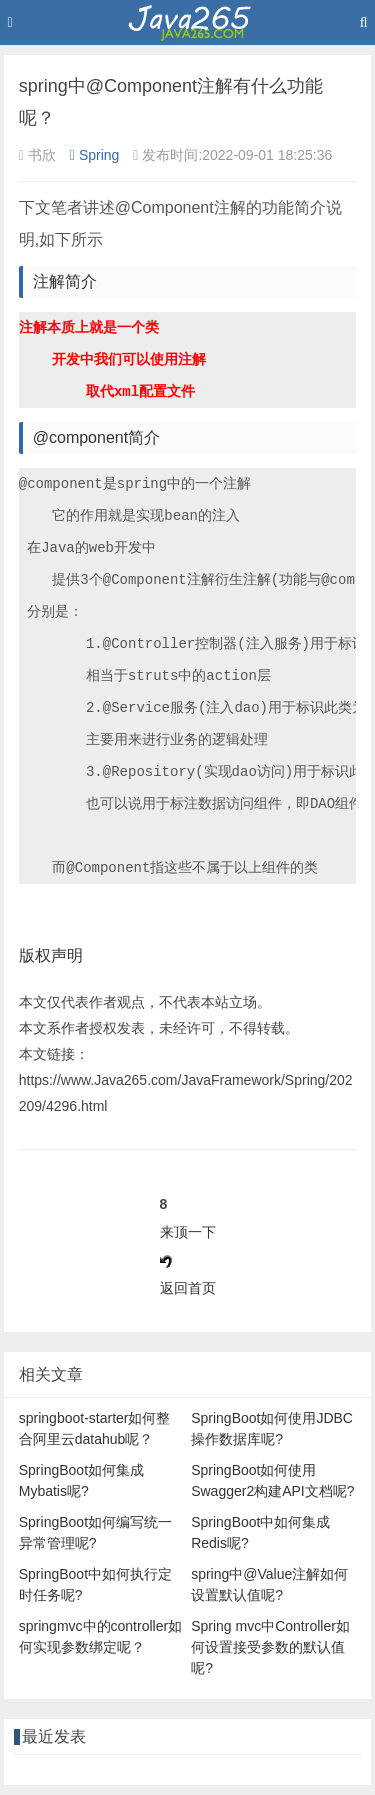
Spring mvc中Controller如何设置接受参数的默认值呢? (270, 1647)
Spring (95, 155)
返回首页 (188, 1288)
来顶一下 (188, 1232)
